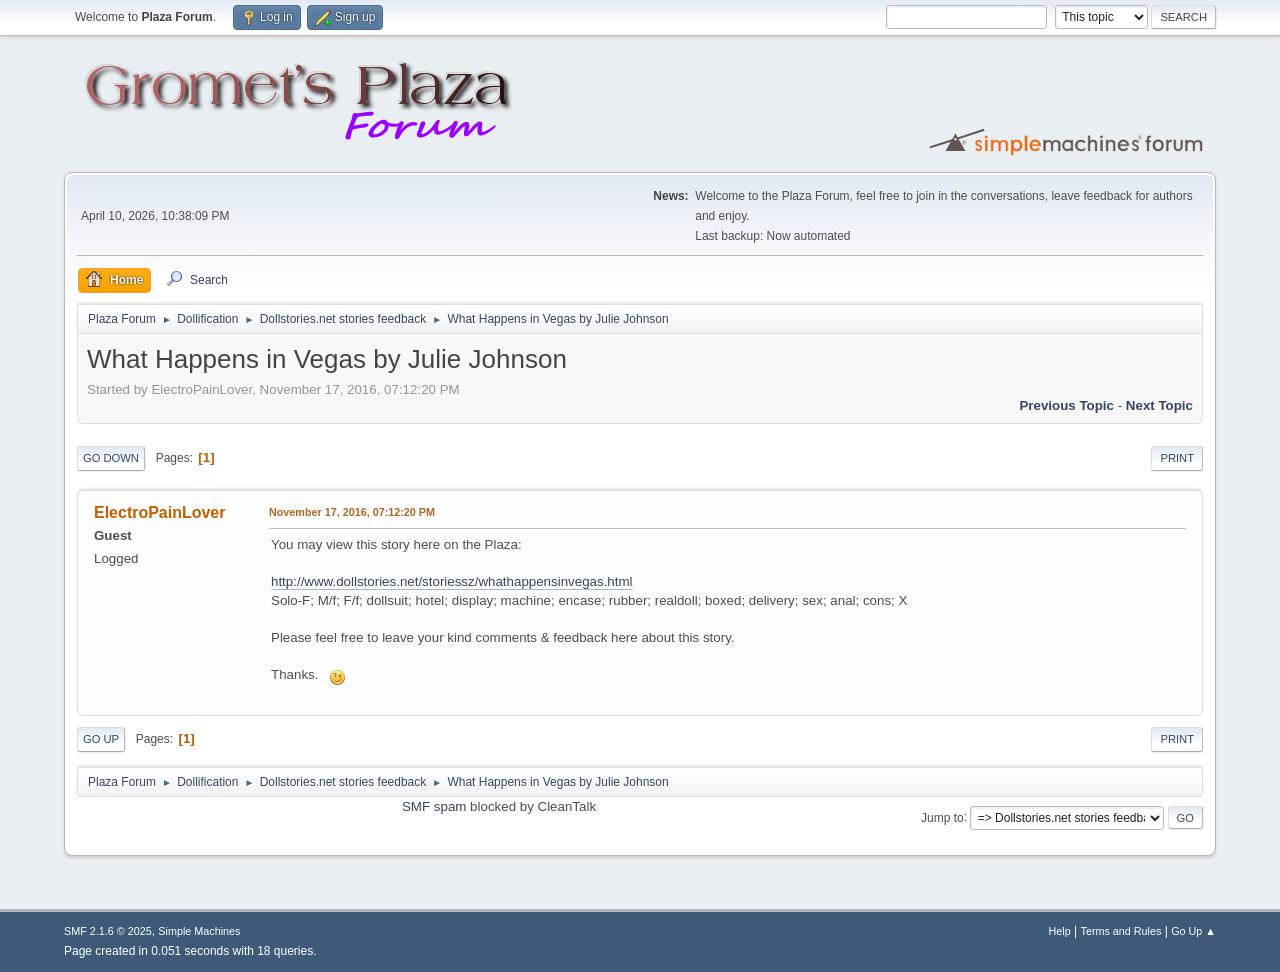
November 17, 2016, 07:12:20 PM (352, 512)
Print (1177, 458)
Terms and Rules (1121, 931)
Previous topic (1066, 405)
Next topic (1159, 405)
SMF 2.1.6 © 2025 (108, 931)
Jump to (942, 817)
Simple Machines (199, 931)
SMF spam (434, 806)
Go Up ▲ (1193, 931)
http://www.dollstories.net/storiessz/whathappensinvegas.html (452, 581)
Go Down (111, 458)
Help (1060, 931)
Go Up (101, 739)
